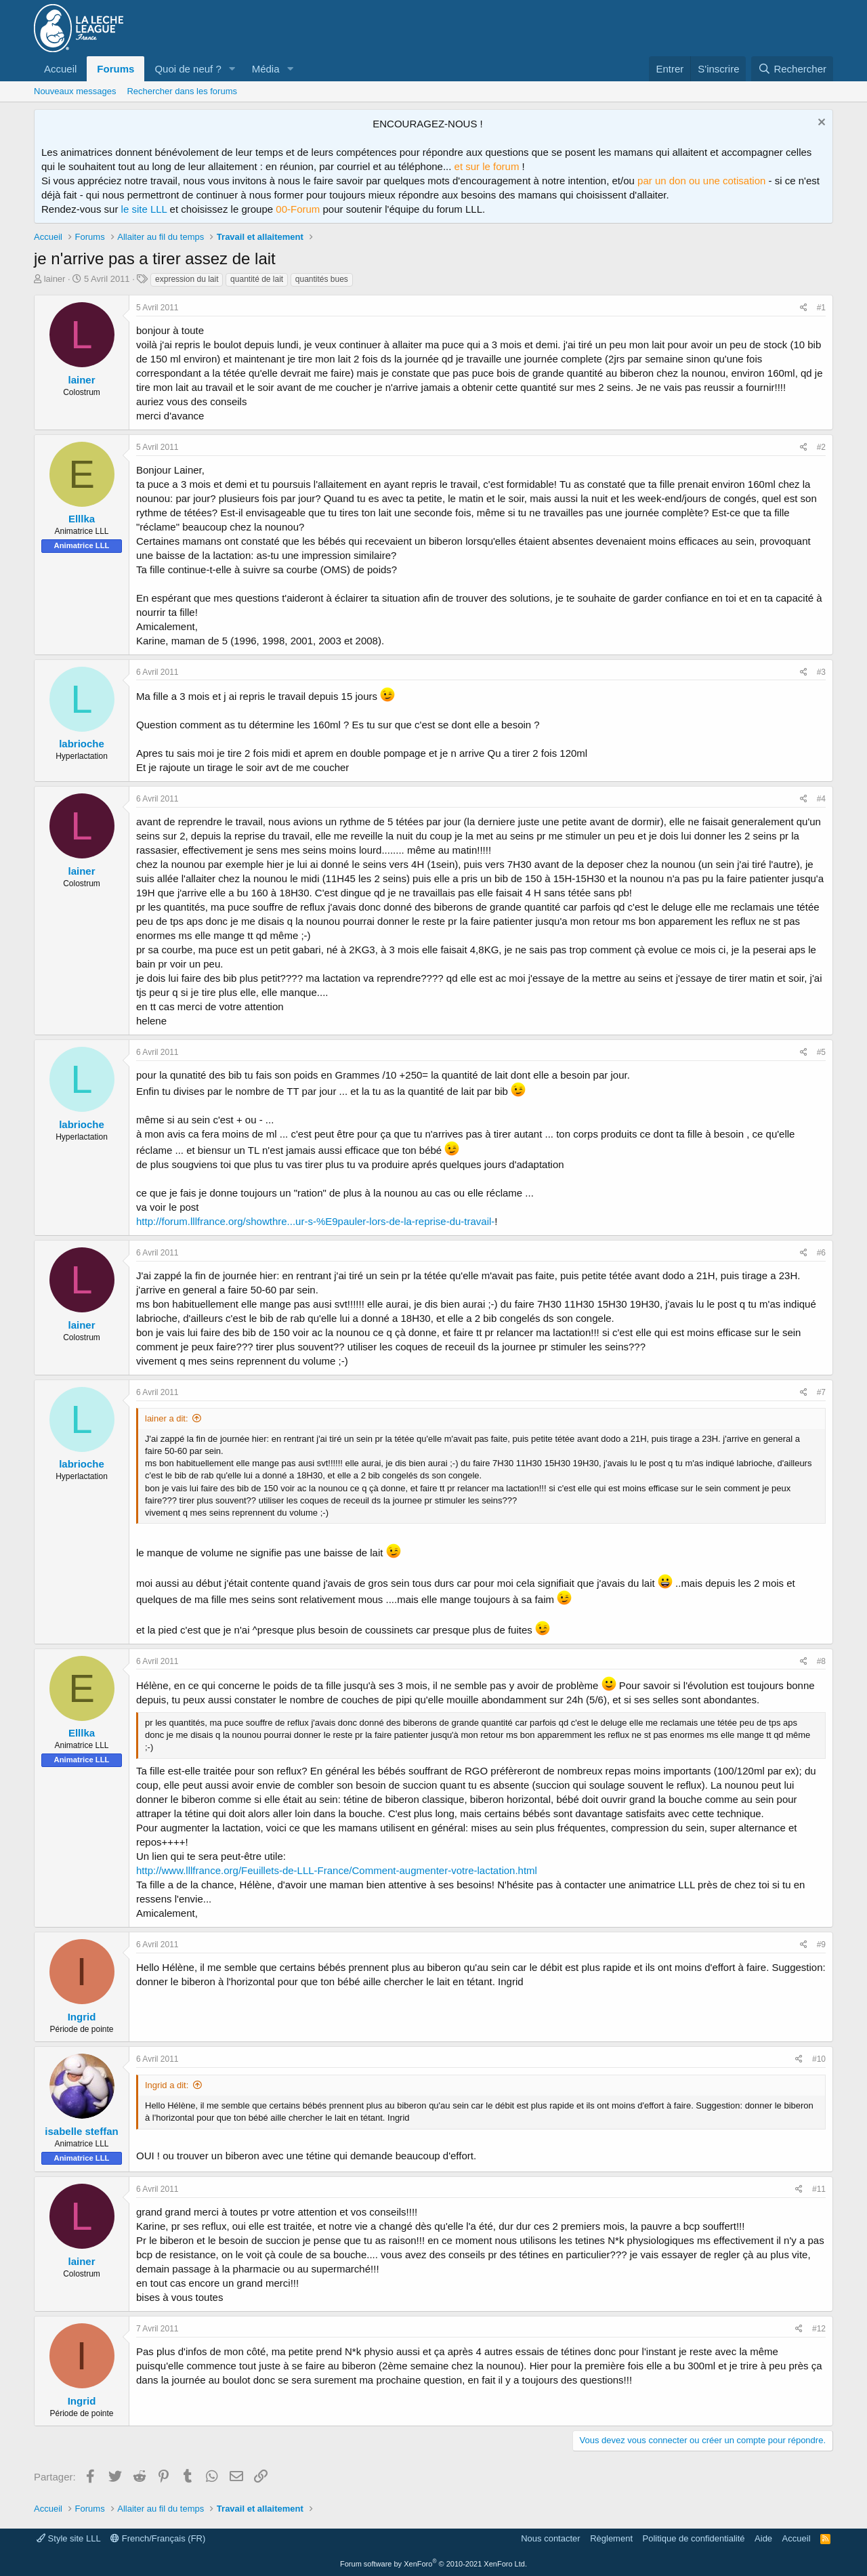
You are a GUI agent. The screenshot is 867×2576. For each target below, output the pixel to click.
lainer (55, 279)
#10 (819, 2059)
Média (266, 69)
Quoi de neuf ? (187, 69)
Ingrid (82, 2016)
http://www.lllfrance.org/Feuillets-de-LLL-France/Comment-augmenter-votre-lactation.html (336, 1870)
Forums (115, 69)
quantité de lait (256, 279)
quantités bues (321, 279)
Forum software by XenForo (433, 2564)
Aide (763, 2538)
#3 (821, 672)
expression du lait (186, 279)
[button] (232, 68)
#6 (821, 1253)
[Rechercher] (792, 68)
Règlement (611, 2538)
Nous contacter (550, 2538)
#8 (821, 1661)
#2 (821, 447)
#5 (821, 1052)
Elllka (81, 518)
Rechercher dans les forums (182, 91)
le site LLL (144, 209)
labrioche (81, 743)
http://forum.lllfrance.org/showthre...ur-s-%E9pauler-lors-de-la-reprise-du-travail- (315, 1221)
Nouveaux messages (75, 91)
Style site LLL (69, 2538)
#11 (819, 2189)
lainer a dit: (166, 1418)
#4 (821, 799)
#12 (819, 2328)
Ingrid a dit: (166, 2085)
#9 (821, 1944)
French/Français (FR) (157, 2538)
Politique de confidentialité (694, 2538)
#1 (821, 307)
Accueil (60, 69)
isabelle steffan (81, 2131)
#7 (821, 1392)
